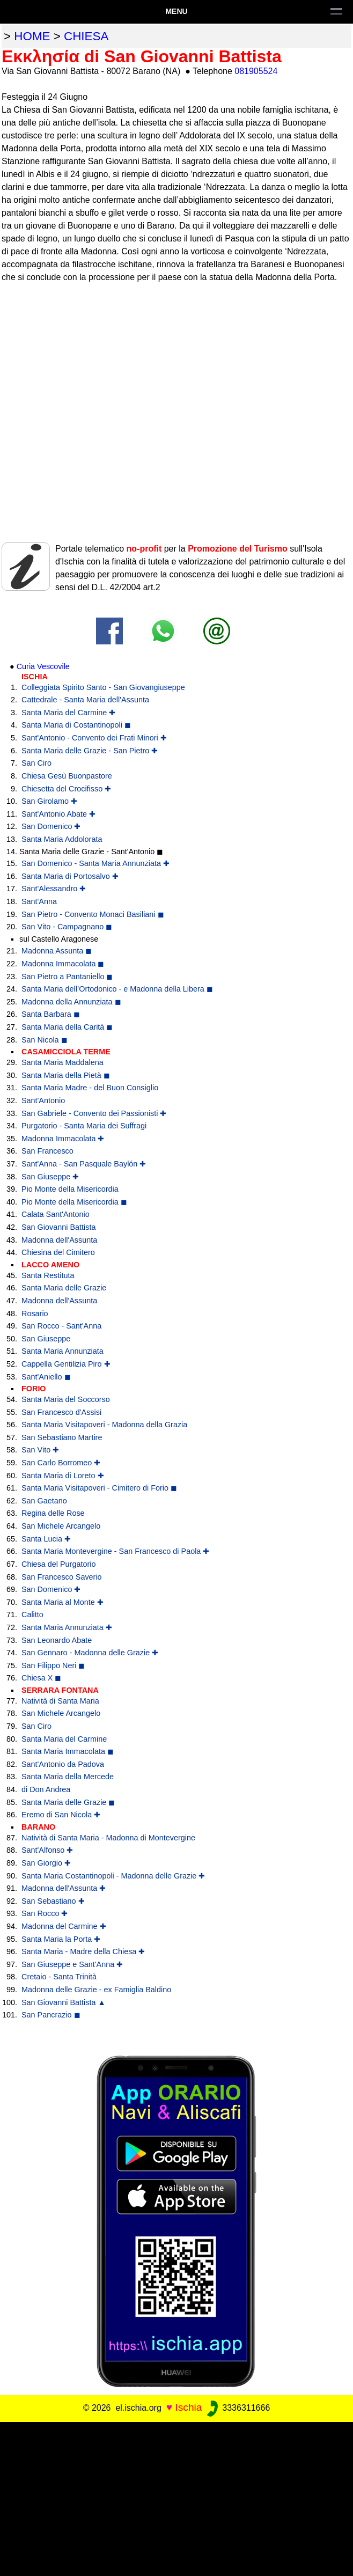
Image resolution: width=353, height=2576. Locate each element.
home (32, 36)
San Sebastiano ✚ (53, 1901)
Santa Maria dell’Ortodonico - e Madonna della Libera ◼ (117, 989)
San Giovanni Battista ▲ (63, 2002)
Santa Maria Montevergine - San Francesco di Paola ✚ (115, 1551)
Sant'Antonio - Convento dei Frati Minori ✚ (94, 737)
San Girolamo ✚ (49, 801)
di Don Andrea (45, 1789)
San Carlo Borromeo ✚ (60, 1462)
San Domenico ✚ (50, 826)
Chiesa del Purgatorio (58, 1564)
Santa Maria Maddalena (62, 1062)
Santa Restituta (47, 1275)
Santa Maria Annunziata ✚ (66, 1627)
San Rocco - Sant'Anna (61, 1326)
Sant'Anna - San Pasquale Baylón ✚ (83, 1163)
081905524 (255, 71)
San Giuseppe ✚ (50, 1176)
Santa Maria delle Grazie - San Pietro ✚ (89, 750)
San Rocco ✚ (44, 1913)
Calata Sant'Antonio (55, 1214)
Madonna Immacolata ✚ (62, 1138)
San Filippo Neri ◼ (53, 1665)
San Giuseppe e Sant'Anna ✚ (72, 1964)
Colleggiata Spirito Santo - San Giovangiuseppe (103, 687)
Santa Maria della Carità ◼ (67, 1027)
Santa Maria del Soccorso (65, 1399)
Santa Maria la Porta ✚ (60, 1939)
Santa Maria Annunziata (62, 1351)
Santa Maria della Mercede (67, 1776)
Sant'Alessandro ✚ (53, 888)
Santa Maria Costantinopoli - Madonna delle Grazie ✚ (113, 1876)
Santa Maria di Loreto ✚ (62, 1475)
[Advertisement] (176, 2497)
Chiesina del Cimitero (58, 1252)
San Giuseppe (45, 1338)
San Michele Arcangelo (60, 1526)
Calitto (32, 1614)
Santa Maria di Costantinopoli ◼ (76, 725)
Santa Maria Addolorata (61, 839)
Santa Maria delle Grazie (63, 1287)
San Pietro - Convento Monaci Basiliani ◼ (92, 914)
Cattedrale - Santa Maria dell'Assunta (85, 699)
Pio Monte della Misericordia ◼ (74, 1202)
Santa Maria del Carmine (64, 1739)
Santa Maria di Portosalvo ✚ (70, 876)
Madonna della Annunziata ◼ (71, 1001)
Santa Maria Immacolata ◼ (67, 1751)
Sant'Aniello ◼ (46, 1377)
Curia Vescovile (43, 666)
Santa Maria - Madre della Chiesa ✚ (83, 1951)
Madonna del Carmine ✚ (63, 1926)
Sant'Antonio (43, 1100)
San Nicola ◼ (44, 1040)
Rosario (34, 1313)
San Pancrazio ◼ (50, 2014)
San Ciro (36, 763)
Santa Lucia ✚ (46, 1539)
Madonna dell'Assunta (59, 1240)
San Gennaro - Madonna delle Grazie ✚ (89, 1652)
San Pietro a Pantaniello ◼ (67, 976)
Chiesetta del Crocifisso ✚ (66, 788)
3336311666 (237, 2407)
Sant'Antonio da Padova (62, 1764)
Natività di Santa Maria (60, 1701)
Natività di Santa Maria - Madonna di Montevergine (108, 1837)
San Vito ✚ (40, 1449)
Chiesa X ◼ (41, 1678)
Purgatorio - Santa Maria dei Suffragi (83, 1125)
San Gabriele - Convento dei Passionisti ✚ (93, 1113)
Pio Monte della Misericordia (70, 1189)
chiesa (86, 36)
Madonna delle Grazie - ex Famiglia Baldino (96, 1989)
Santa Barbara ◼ (50, 1014)
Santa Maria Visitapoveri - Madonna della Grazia (104, 1424)
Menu (176, 11)
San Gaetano (44, 1500)
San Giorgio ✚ (46, 1863)
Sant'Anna (39, 901)
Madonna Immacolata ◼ (62, 963)
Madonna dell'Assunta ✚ (63, 1888)
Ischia (188, 2407)
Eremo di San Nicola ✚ (60, 1814)
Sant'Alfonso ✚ (47, 1850)
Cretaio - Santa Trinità (59, 1976)
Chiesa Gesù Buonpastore (66, 776)
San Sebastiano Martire (61, 1437)
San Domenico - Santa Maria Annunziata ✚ (95, 863)
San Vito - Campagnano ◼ (66, 926)
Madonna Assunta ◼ (56, 950)
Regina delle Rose (53, 1513)
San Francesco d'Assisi (61, 1412)
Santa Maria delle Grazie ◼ (68, 1802)
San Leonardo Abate (56, 1640)
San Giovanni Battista (58, 1227)
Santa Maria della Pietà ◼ (65, 1075)
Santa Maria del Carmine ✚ (68, 712)
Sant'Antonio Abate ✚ (58, 814)
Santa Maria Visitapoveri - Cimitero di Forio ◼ (99, 1488)
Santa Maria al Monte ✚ (62, 1602)
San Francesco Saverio (61, 1577)
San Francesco (47, 1151)
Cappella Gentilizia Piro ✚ (66, 1364)
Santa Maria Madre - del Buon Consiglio (89, 1087)
